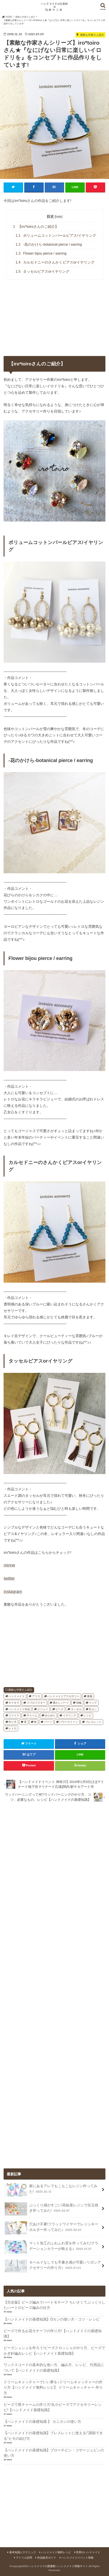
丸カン (93, 1709)
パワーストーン (68, 1722)
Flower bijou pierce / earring (40, 253)
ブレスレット (93, 1722)
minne (9, 1565)
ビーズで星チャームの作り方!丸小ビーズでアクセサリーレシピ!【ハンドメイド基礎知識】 (53, 2407)
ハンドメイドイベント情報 (77, 2557)
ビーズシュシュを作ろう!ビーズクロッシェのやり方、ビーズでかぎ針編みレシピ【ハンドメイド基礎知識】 (54, 2350)
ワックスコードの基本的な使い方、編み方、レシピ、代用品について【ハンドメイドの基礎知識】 (54, 2367)
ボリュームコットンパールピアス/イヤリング (55, 235)
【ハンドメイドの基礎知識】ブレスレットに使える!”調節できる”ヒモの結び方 (53, 2435)
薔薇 (89, 1696)
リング (93, 1702)
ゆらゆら (50, 1715)
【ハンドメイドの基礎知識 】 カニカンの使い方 (42, 2421)
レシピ (87, 1715)
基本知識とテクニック (22, 2552)
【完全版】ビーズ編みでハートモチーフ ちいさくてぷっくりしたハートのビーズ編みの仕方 (54, 2305)
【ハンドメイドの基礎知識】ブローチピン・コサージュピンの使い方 (54, 2453)
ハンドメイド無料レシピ (56, 2552)
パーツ (48, 1722)
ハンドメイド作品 (19, 1709)
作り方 (13, 1722)
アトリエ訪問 (24, 2557)
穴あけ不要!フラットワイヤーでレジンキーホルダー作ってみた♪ (51, 2228)
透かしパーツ (61, 1702)
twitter (9, 1578)
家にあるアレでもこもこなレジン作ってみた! (51, 2190)
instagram (13, 1591)
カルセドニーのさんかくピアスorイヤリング (54, 262)
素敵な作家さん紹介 (20, 1689)
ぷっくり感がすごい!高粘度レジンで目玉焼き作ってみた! (51, 2209)
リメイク (14, 1715)
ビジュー (42, 1709)
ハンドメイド (17, 1696)
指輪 (79, 1702)
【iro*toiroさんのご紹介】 (36, 226)
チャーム (32, 1715)
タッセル (76, 1709)
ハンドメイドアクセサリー (63, 1696)
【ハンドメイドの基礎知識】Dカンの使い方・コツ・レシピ (52, 2319)
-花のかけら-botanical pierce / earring (48, 244)
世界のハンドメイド (88, 2552)
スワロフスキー (36, 1702)
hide (59, 216)
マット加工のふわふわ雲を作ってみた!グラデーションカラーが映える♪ (51, 2247)
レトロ (13, 1728)
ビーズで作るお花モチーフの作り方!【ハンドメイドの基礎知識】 (53, 2333)
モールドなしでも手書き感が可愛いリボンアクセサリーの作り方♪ (53, 2266)
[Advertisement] (54, 1982)
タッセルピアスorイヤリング (42, 271)
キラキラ (14, 1702)
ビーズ (59, 1709)
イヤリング (69, 1715)
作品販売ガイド (46, 2557)
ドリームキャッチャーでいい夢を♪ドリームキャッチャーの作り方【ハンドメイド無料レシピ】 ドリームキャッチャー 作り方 (53, 2387)
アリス (36, 1696)
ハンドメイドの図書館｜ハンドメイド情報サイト (58, 2566)
